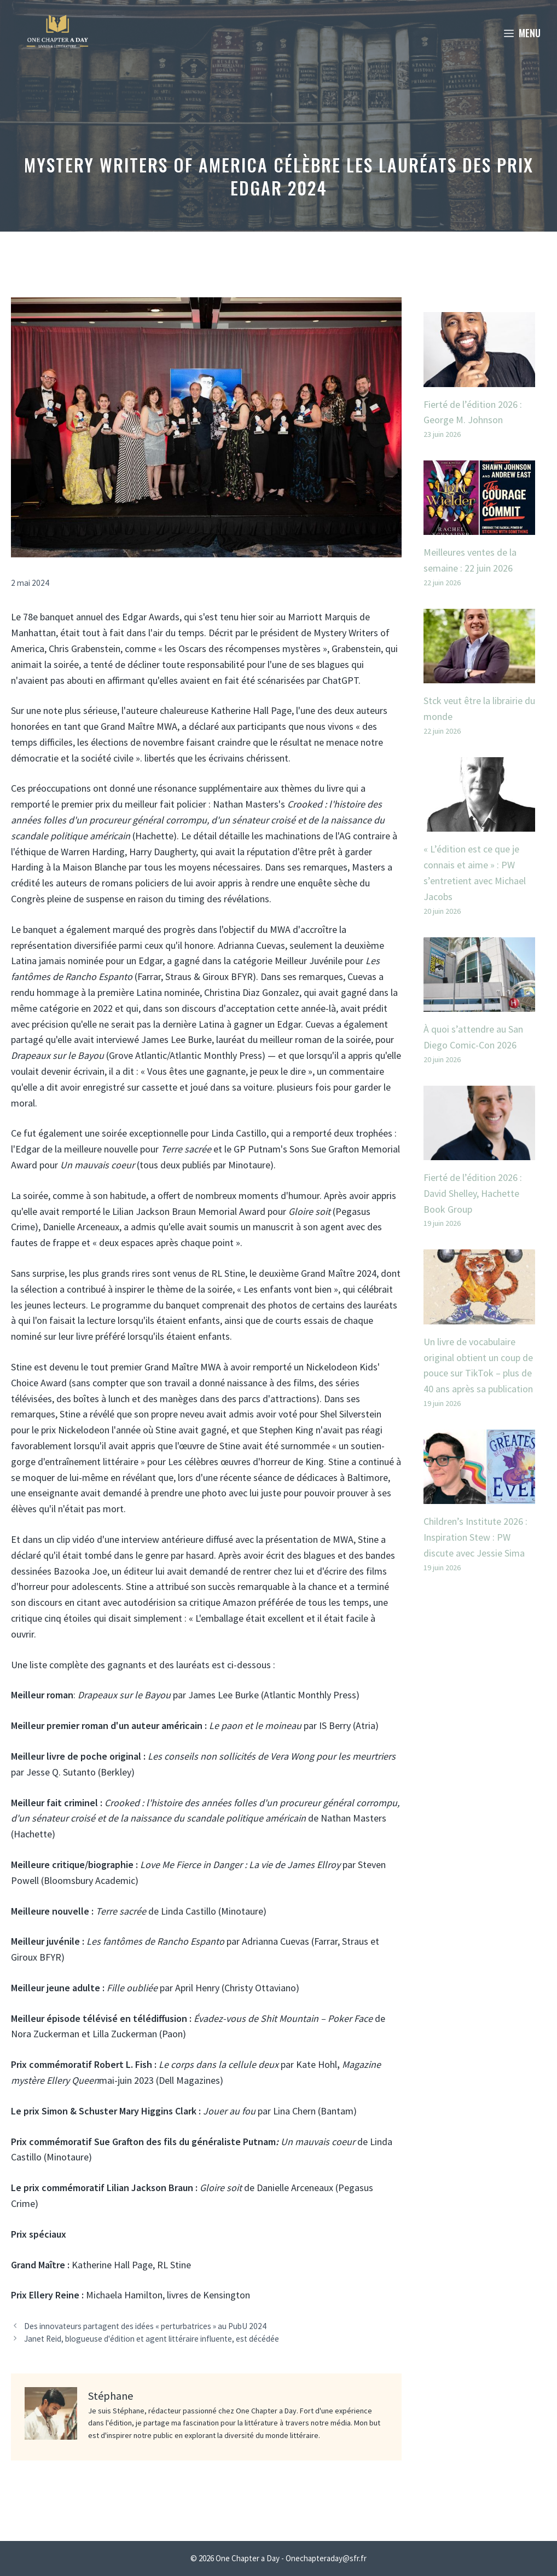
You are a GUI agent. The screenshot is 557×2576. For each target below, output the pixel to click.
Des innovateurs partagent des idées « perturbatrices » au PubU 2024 (145, 2326)
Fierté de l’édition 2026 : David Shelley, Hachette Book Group (472, 1193)
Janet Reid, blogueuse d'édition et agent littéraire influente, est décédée (151, 2338)
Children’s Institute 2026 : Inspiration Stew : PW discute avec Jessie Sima (475, 1537)
